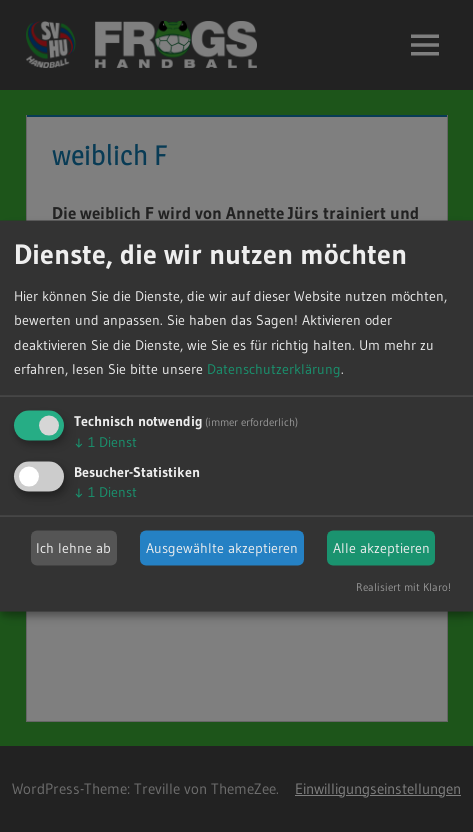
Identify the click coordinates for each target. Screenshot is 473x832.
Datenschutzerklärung (274, 369)
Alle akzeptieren (381, 548)
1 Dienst (105, 442)
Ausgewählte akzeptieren (222, 548)
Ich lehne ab (73, 548)
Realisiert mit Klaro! (403, 587)
